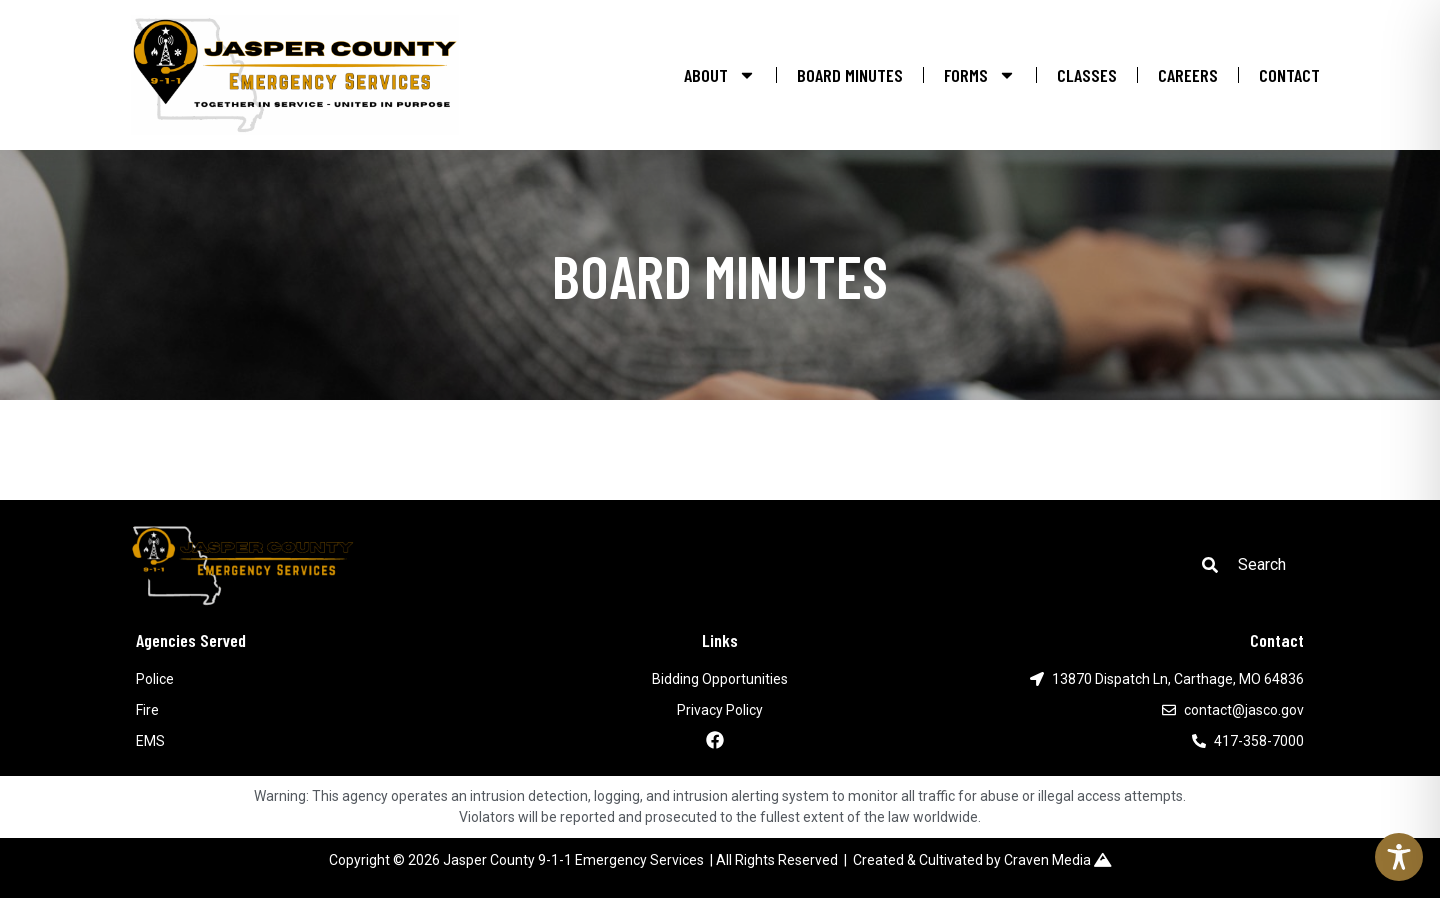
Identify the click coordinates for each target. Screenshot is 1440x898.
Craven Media (1058, 860)
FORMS (980, 75)
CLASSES (1087, 75)
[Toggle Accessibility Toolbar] (1399, 857)
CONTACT (1289, 75)
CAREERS (1188, 75)
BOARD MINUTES (850, 75)
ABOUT (720, 75)
